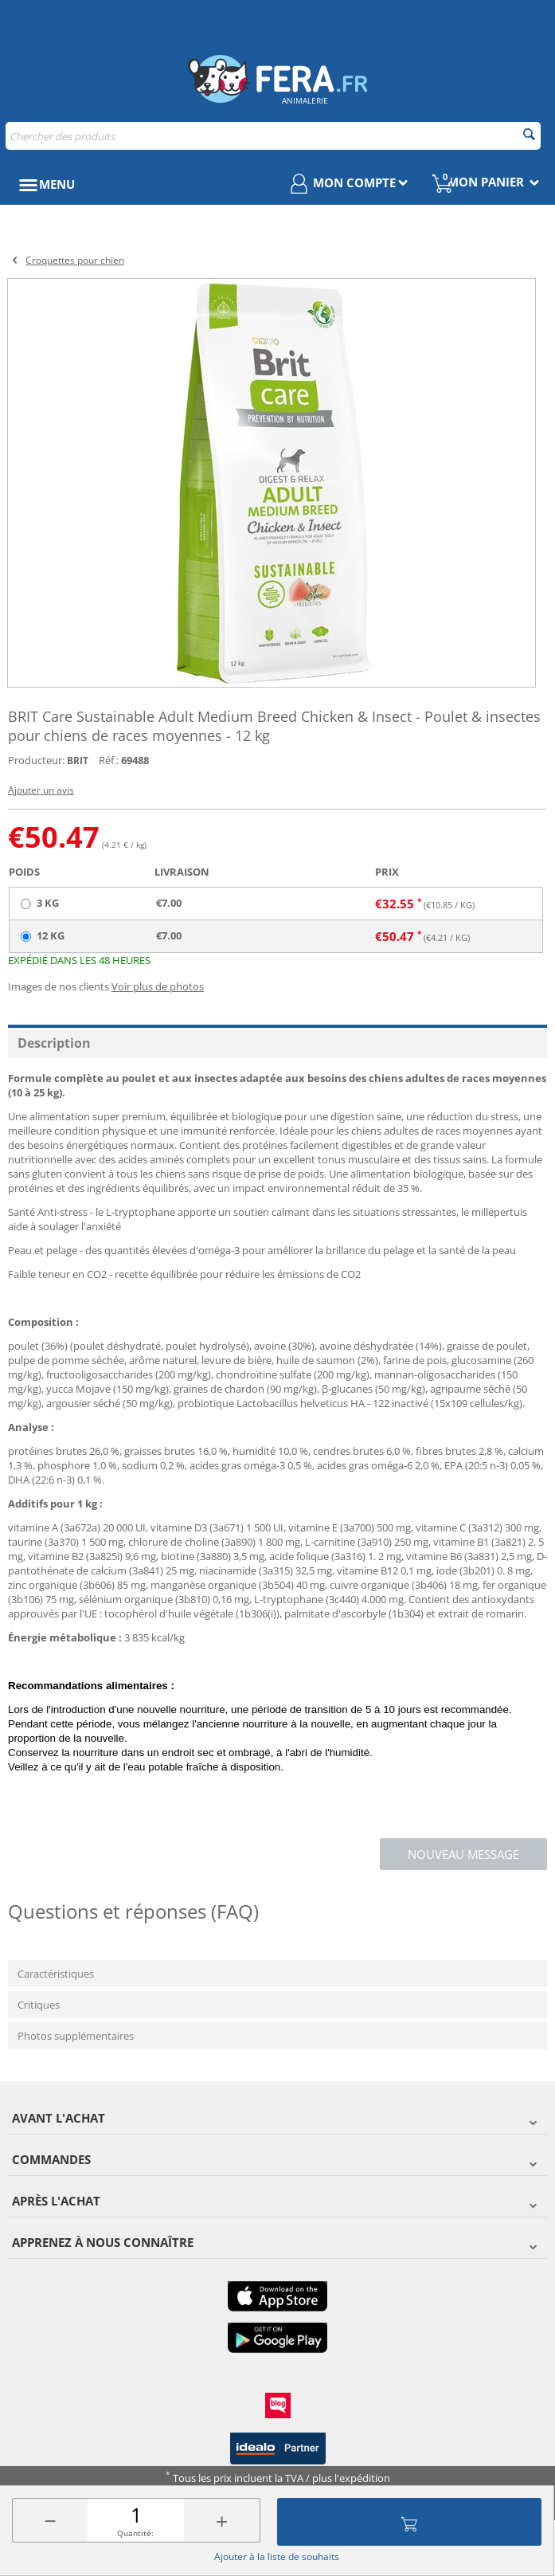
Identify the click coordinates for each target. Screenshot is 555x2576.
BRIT (77, 760)
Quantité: (135, 2533)
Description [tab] (54, 1043)
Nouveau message (463, 1854)
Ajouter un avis (41, 790)
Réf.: (109, 760)
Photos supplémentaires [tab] (76, 2036)
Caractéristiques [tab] (56, 1973)
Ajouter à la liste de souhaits (276, 2556)
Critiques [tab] (39, 2005)
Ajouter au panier (409, 2522)
